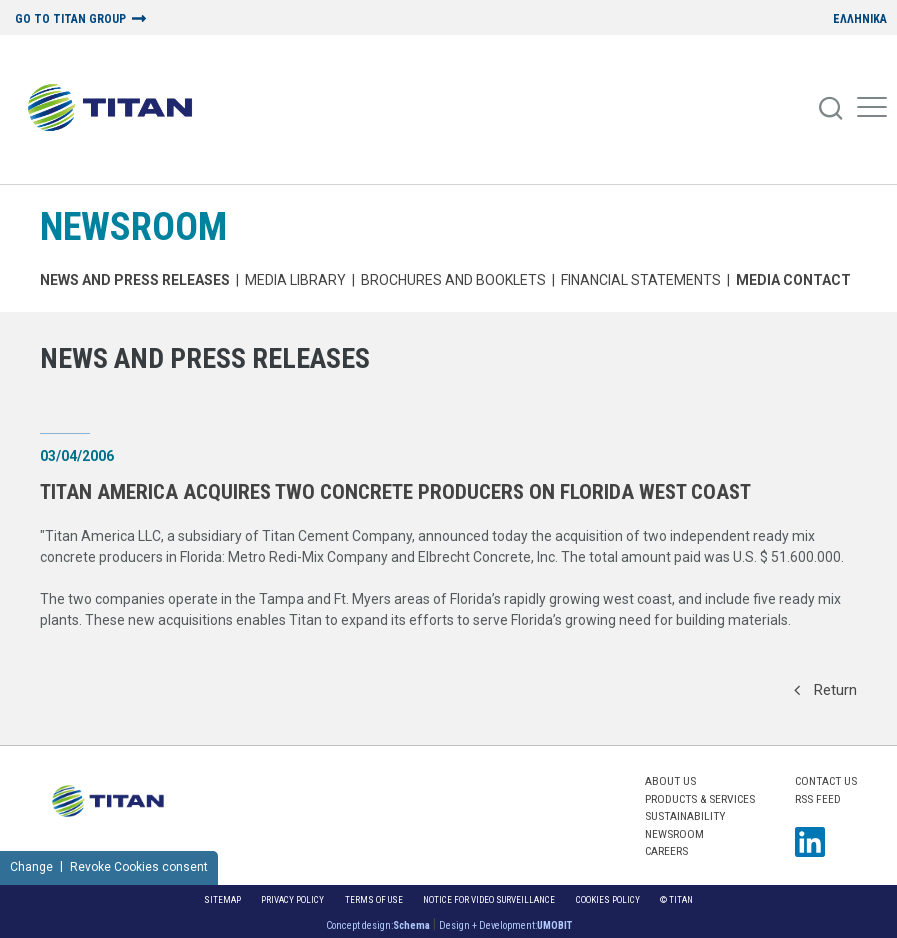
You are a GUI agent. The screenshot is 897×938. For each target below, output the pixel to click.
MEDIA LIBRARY (295, 280)
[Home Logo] (117, 109)
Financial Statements (641, 280)
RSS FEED (818, 799)
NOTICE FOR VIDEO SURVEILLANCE (489, 899)
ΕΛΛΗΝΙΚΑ (860, 19)
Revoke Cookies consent (139, 867)
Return (825, 690)
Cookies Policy (608, 899)
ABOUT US (670, 781)
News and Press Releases (135, 280)
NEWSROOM (133, 226)
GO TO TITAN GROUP (70, 19)
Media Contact (793, 280)
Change (31, 867)
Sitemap (222, 899)
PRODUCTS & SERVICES (700, 799)
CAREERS (666, 851)
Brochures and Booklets (453, 280)
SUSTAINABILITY (685, 816)
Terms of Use (374, 899)
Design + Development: (505, 925)
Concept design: (378, 925)
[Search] (832, 109)
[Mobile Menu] (872, 109)
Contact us (826, 781)
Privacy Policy (292, 899)
